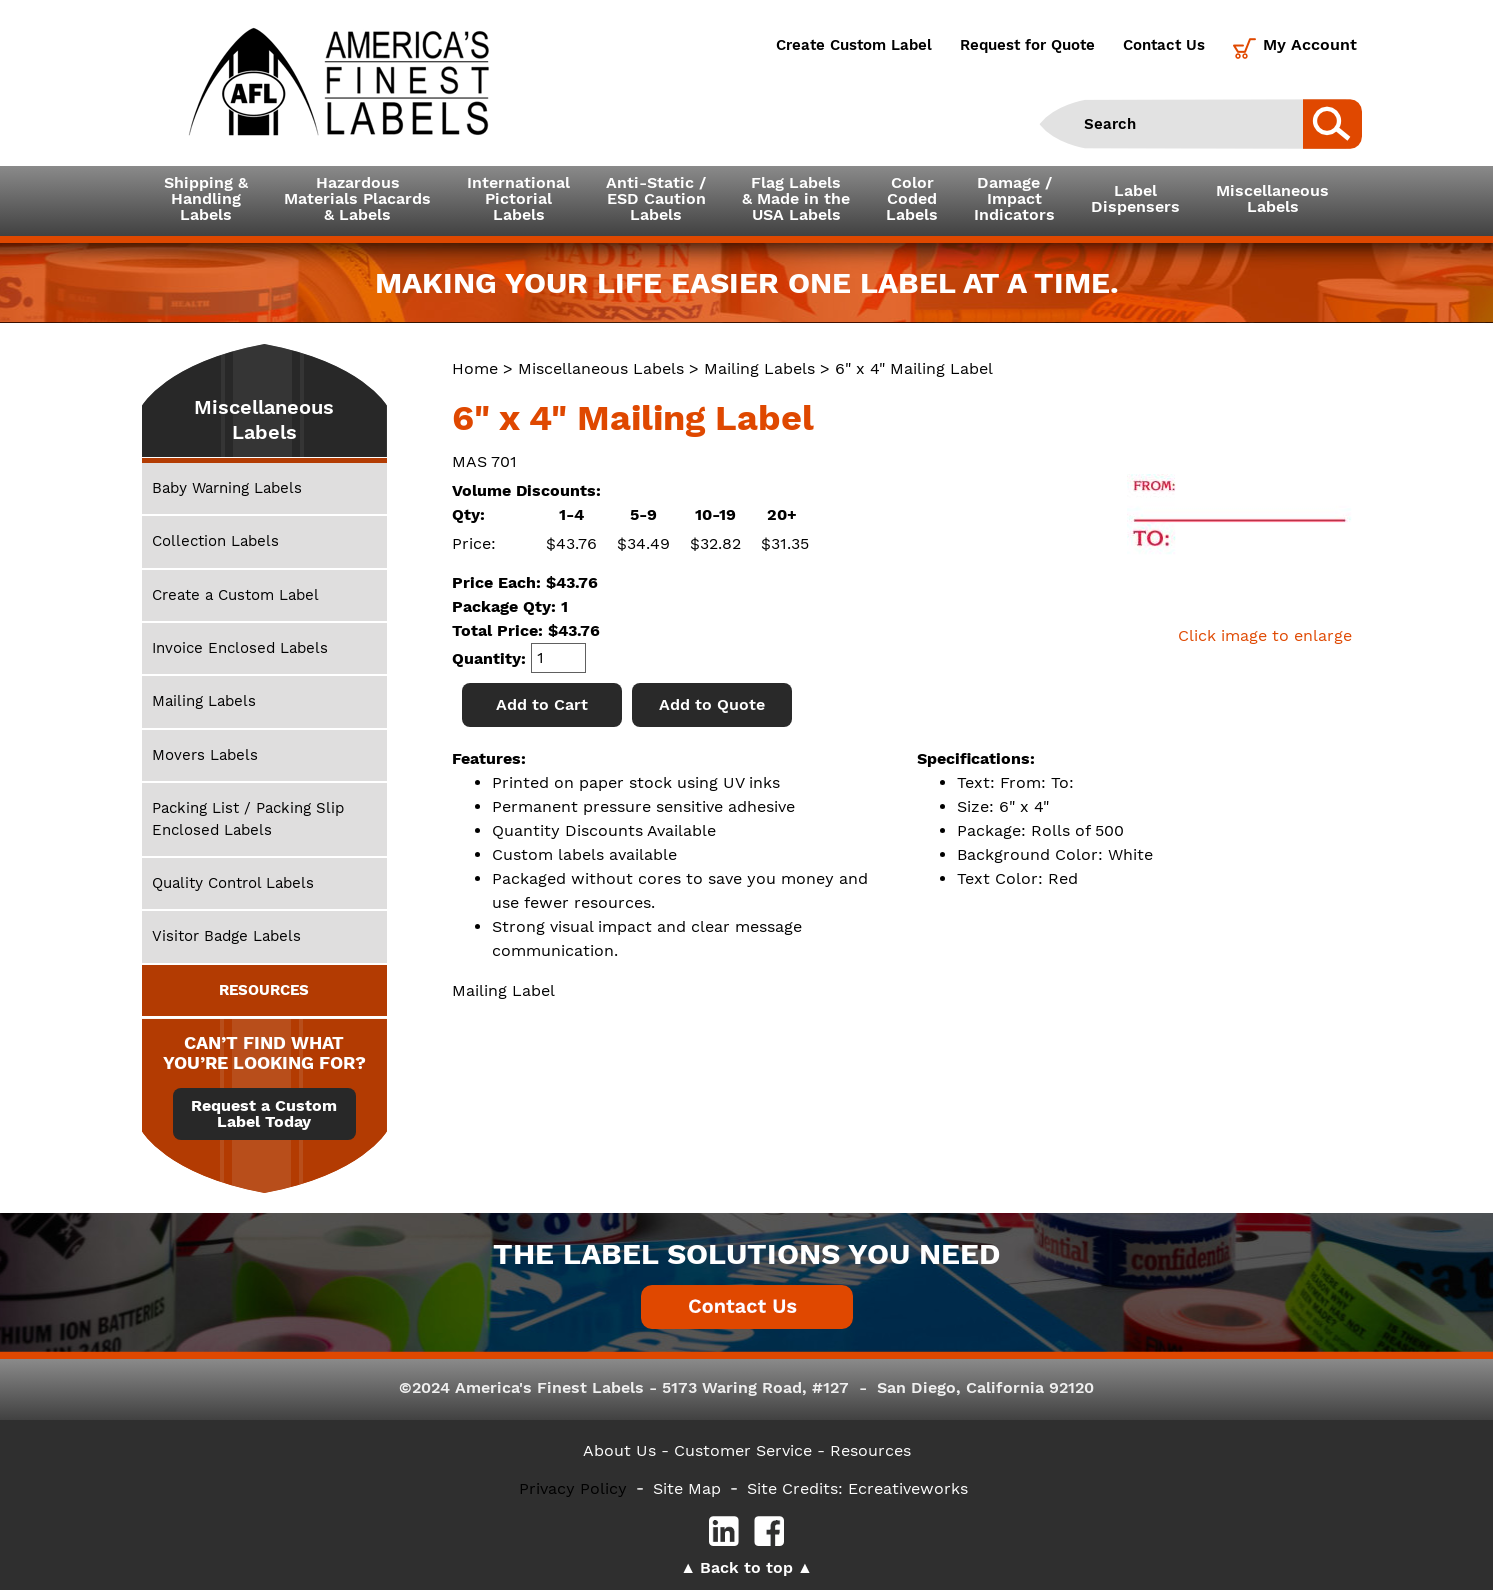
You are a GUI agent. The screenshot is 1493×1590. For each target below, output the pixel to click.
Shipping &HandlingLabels (206, 198)
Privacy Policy (573, 1488)
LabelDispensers (1135, 198)
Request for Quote (1027, 45)
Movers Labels (205, 755)
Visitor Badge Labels (226, 936)
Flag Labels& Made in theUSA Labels (796, 198)
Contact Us (1164, 45)
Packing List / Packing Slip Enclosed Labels (248, 818)
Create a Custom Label (235, 595)
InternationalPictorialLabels (518, 198)
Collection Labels (215, 541)
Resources (870, 1450)
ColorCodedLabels (912, 198)
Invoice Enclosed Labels (240, 648)
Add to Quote (712, 704)
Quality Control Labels (233, 883)
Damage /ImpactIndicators (1014, 198)
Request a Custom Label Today (264, 1114)
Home (475, 368)
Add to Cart (542, 704)
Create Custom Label (854, 45)
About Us (619, 1450)
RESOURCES (264, 990)
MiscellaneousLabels (1272, 198)
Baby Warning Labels (227, 488)
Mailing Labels (759, 368)
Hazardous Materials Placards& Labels (357, 198)
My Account (1310, 44)
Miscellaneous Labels (601, 368)
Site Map (687, 1488)
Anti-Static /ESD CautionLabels (656, 198)
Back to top (746, 1567)
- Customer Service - (743, 1450)
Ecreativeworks (908, 1488)
